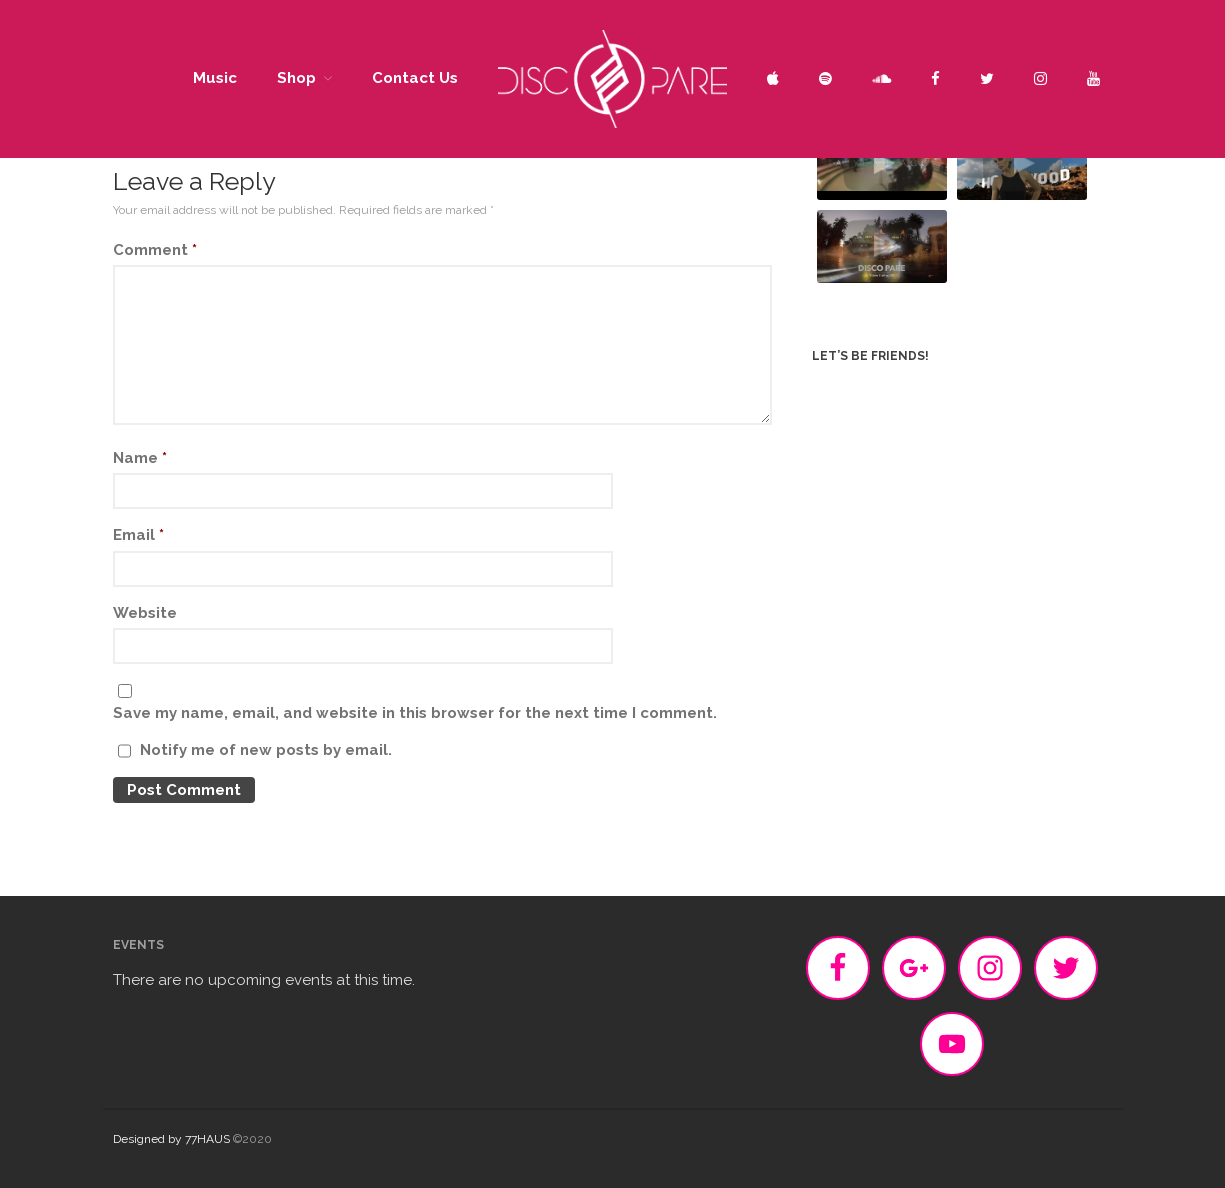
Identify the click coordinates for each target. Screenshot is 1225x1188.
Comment (155, 250)
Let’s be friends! (870, 356)
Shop (296, 78)
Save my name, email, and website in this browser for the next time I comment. (415, 713)
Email (138, 535)
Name (140, 458)
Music (215, 78)
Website (145, 613)
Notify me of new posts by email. (266, 750)
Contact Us (415, 78)
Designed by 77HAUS (171, 1139)
